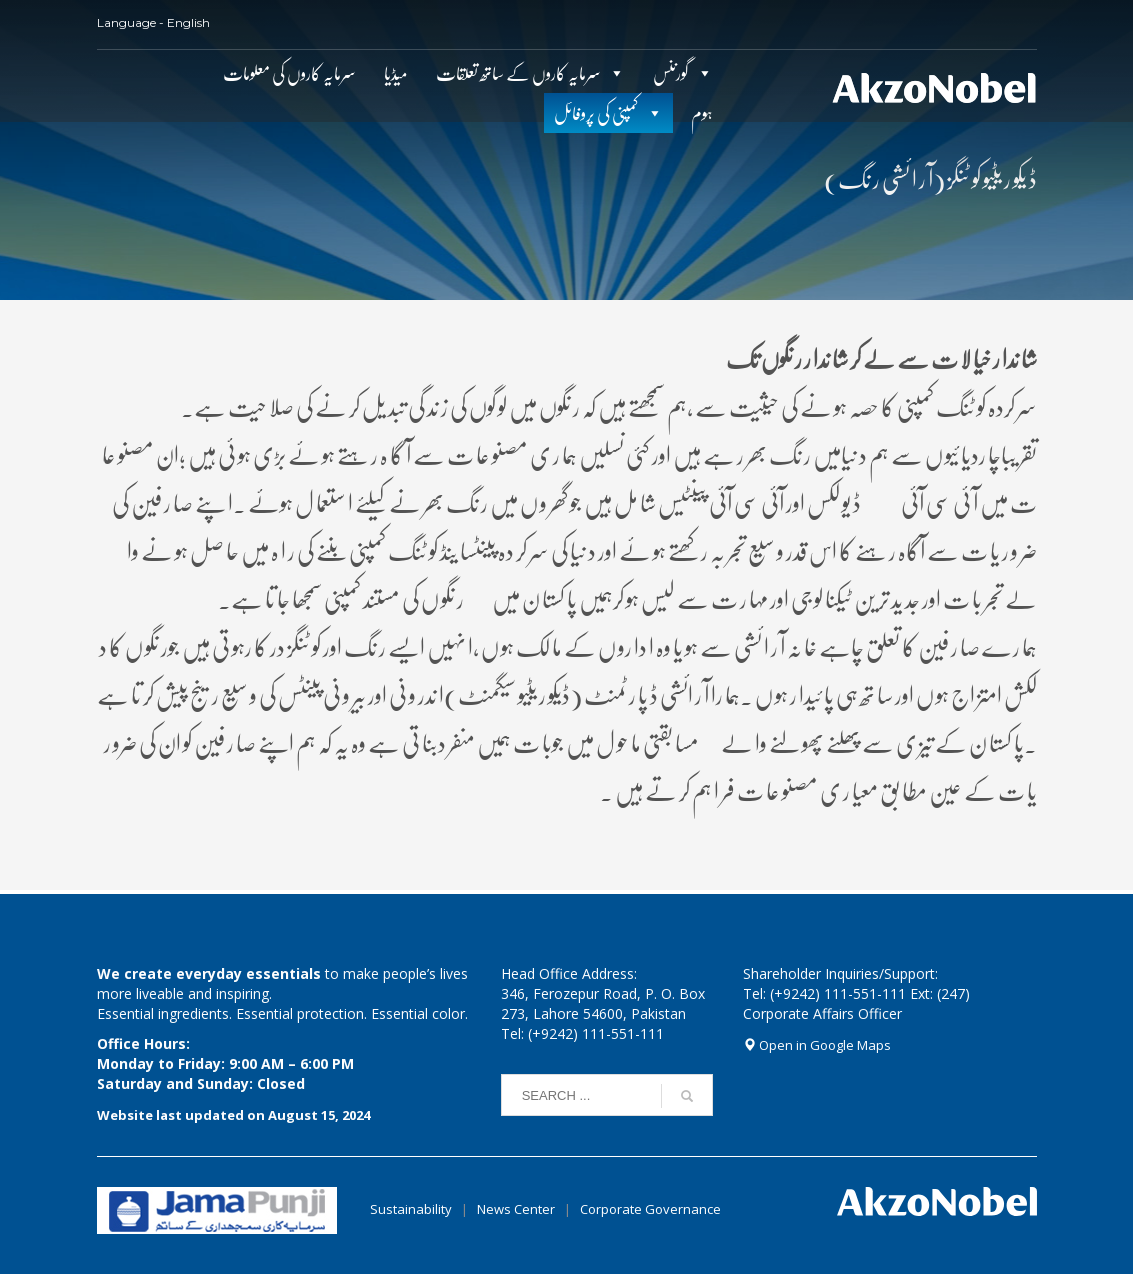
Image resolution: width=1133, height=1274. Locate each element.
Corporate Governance (650, 1209)
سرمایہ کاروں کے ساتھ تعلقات (518, 73)
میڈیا (396, 73)
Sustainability (411, 1209)
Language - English (153, 22)
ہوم (702, 113)
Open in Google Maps (817, 1045)
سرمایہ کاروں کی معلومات (289, 73)
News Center (517, 1209)
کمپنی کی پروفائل (596, 113)
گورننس (671, 73)
